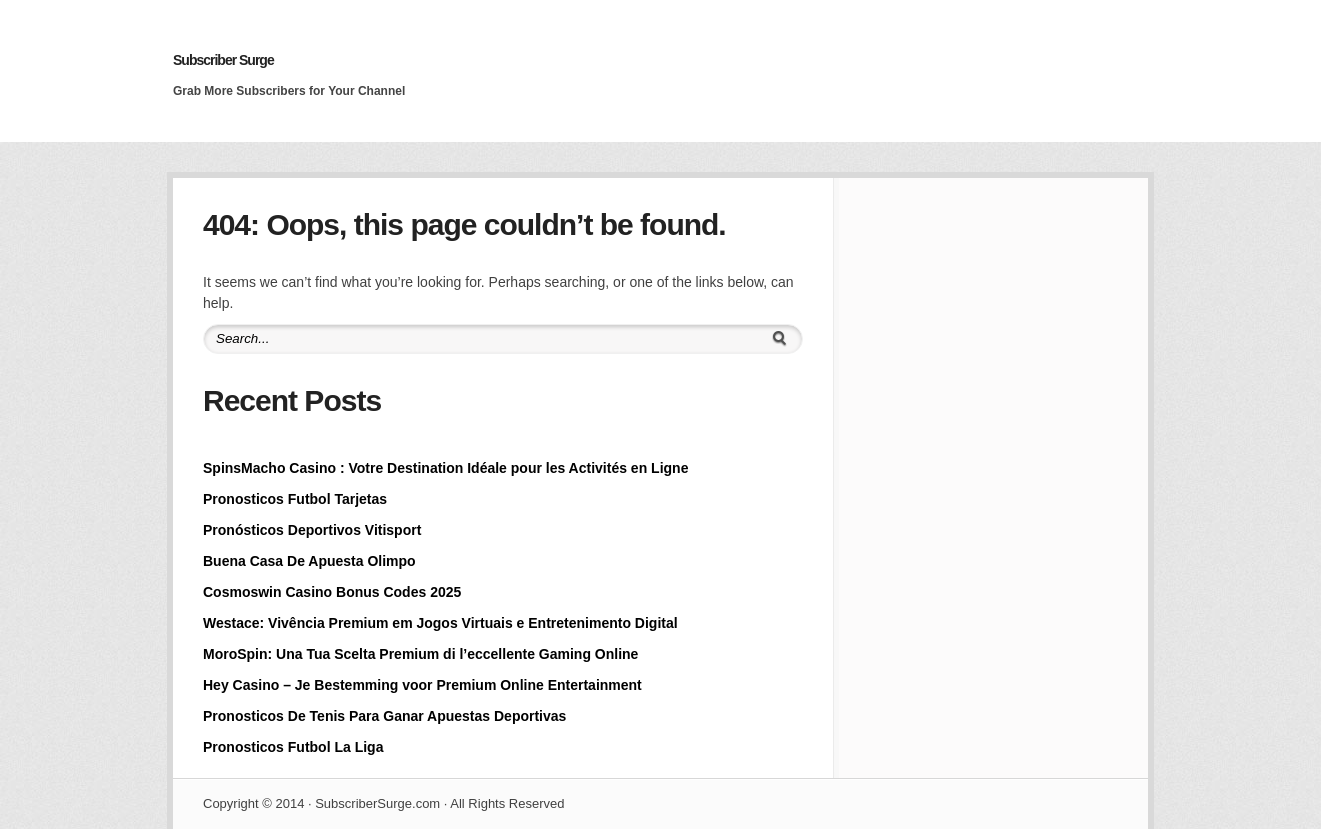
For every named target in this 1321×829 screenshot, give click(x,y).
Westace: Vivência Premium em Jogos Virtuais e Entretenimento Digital (440, 623)
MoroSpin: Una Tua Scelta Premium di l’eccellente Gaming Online (420, 654)
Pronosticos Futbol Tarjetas (295, 499)
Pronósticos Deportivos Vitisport (312, 530)
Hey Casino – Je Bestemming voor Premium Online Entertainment (422, 685)
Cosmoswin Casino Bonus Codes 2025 (332, 592)
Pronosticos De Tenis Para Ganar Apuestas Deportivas (384, 716)
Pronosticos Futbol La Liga (293, 747)
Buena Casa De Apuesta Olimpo (309, 561)
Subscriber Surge (223, 60)
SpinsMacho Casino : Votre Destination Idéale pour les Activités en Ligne (445, 468)
